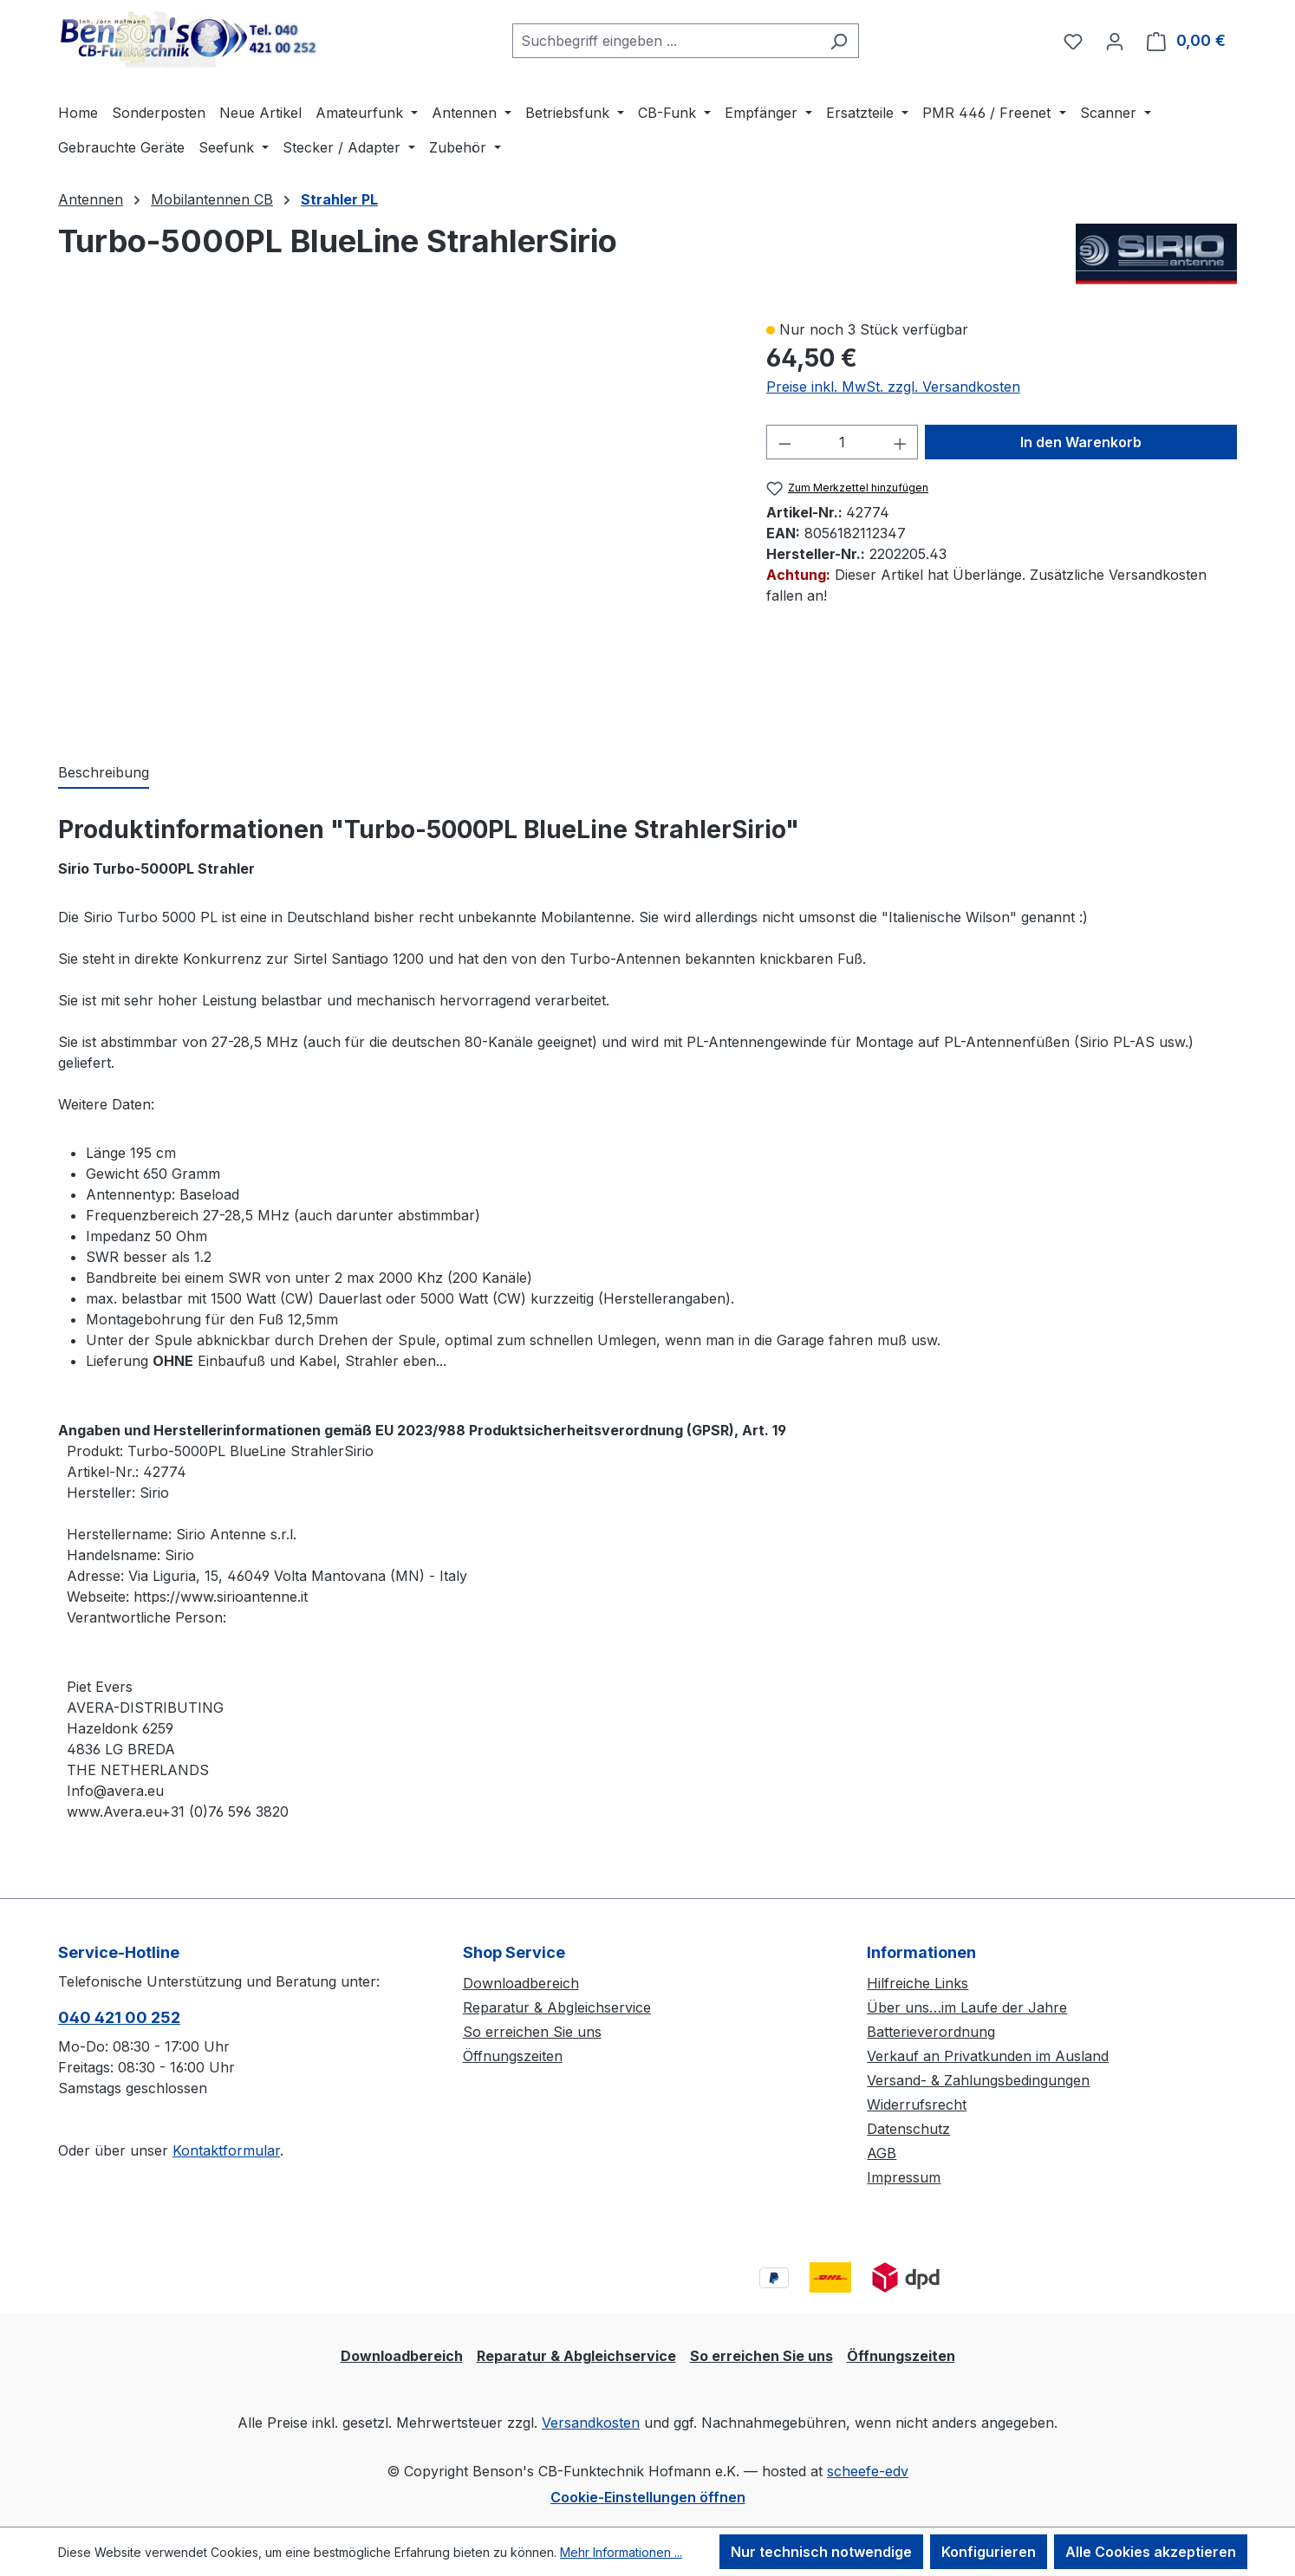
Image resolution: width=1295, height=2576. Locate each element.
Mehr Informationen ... (621, 2552)
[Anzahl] (842, 442)
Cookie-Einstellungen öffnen (647, 2497)
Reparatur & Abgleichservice (557, 2007)
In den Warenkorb (1081, 442)
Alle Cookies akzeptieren (1150, 2551)
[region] (395, 522)
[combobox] (665, 40)
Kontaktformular (226, 2150)
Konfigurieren (988, 2551)
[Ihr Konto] (1115, 40)
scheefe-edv (867, 2471)
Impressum (903, 2177)
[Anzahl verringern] (784, 442)
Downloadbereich (521, 1983)
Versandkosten (591, 2422)
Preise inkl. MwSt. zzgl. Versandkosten (893, 386)
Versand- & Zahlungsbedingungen (978, 2080)
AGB (881, 2153)
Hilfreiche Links (917, 1983)
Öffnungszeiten (513, 2056)
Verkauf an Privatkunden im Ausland (988, 2056)
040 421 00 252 (119, 2017)
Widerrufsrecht (916, 2104)
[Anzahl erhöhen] (900, 442)
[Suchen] (838, 40)
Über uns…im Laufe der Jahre (967, 2007)
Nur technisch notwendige (821, 2551)
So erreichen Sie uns (532, 2031)
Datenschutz (908, 2128)
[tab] (103, 773)
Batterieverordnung (931, 2031)
